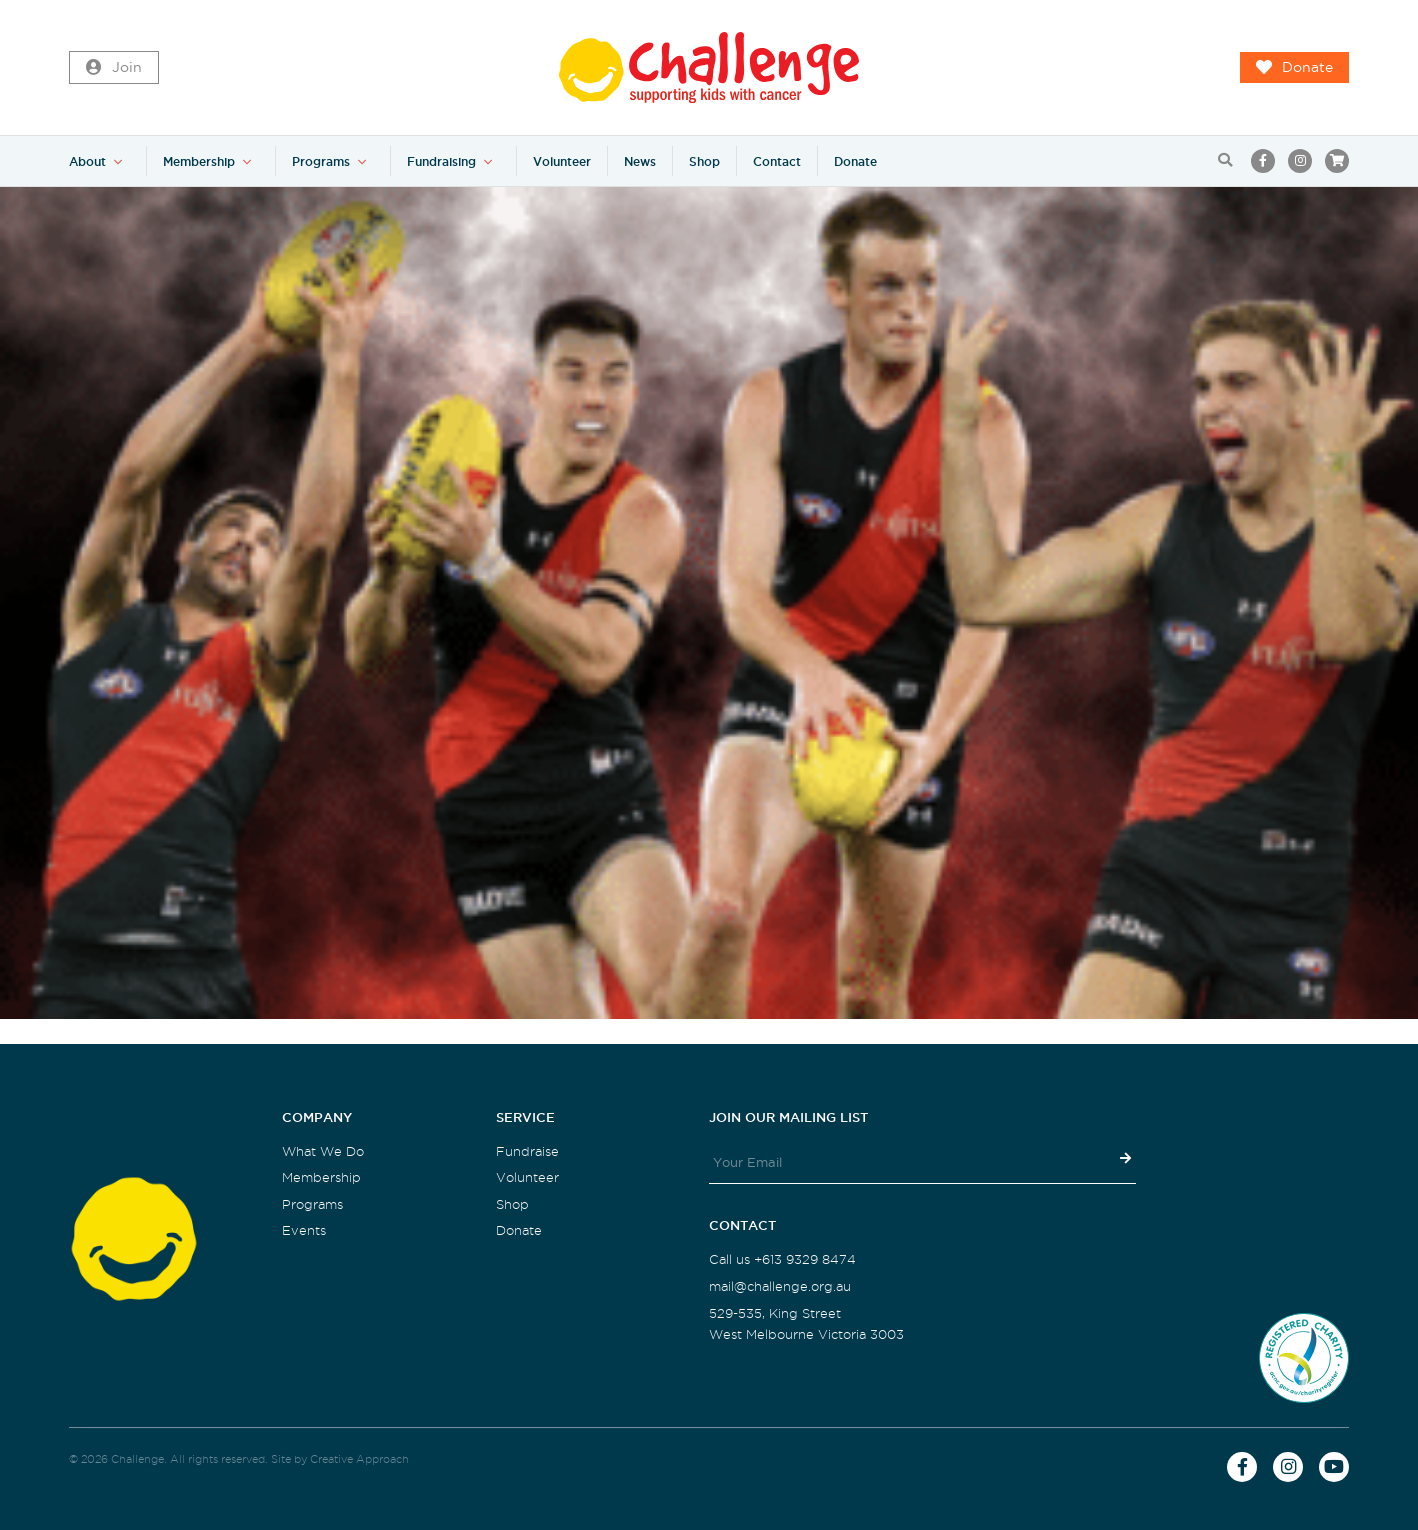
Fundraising (441, 161)
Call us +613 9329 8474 (782, 1259)
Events (304, 1230)
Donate (1294, 68)
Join (114, 68)
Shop (704, 161)
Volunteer (562, 161)
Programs (321, 161)
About (87, 161)
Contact (777, 161)
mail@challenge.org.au (780, 1286)
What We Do (323, 1151)
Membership (199, 161)
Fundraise (527, 1151)
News (640, 161)
